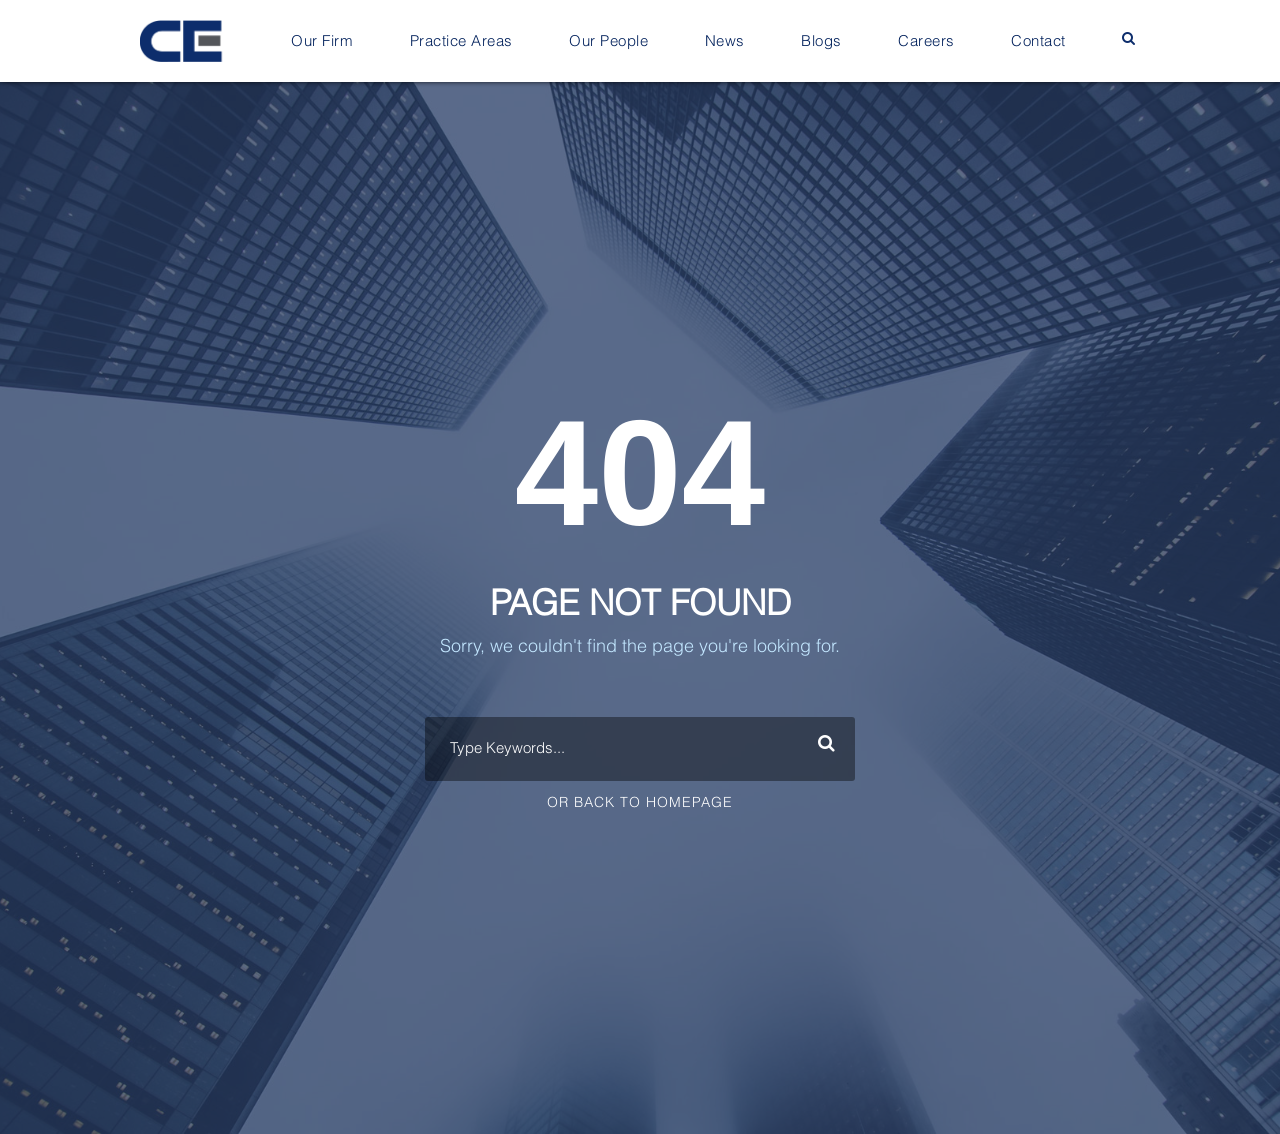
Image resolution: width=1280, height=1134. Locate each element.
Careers (926, 41)
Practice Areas (461, 41)
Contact (1038, 41)
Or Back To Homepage (640, 803)
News (725, 41)
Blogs (821, 41)
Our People (608, 41)
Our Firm (322, 41)
